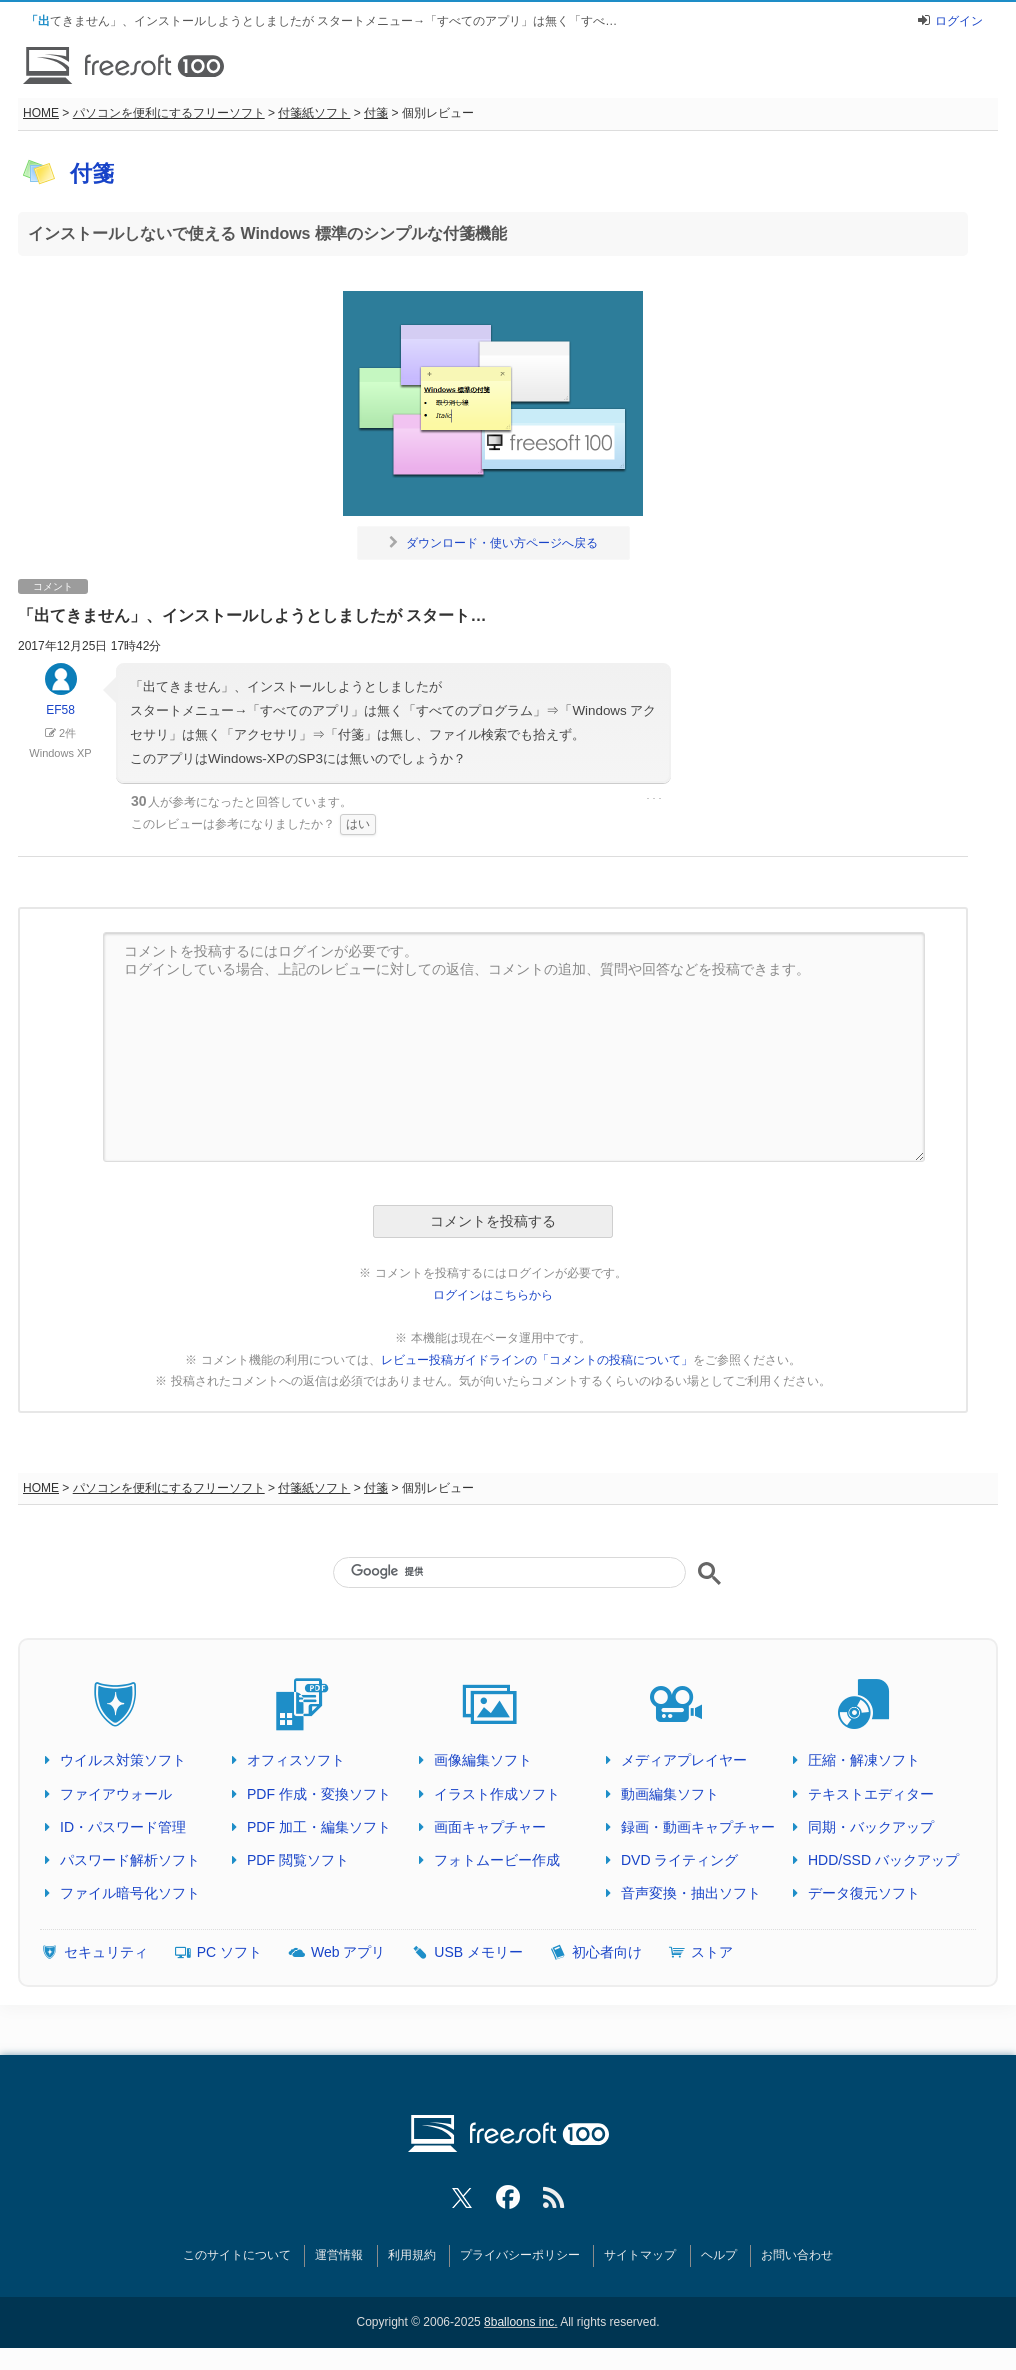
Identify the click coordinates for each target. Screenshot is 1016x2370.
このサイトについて (237, 2255)
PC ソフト (229, 1952)
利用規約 (412, 2255)
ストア (712, 1952)
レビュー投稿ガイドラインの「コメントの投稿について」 (537, 1360)
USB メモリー (478, 1952)
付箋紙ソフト (314, 113)
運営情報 (339, 2255)
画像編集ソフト (483, 1760)
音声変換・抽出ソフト (691, 1893)
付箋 (376, 113)
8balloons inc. (520, 2322)
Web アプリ (348, 1952)
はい (358, 824)
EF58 (61, 699)
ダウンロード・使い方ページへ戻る (493, 543)
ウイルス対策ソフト (123, 1760)
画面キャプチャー (490, 1827)
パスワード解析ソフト (130, 1860)
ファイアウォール (116, 1794)
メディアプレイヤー (684, 1760)
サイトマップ (640, 2255)
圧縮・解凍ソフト (864, 1760)
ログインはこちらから (493, 1295)
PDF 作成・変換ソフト (319, 1794)
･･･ (654, 799)
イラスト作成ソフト (497, 1794)
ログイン (959, 21)
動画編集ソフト (670, 1794)
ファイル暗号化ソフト (130, 1893)
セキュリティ (106, 1952)
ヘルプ (719, 2255)
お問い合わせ (797, 2255)
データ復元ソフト (864, 1893)
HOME (41, 113)
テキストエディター (871, 1794)
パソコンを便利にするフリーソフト (169, 113)
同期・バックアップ (871, 1827)
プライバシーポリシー (520, 2255)
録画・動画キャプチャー (698, 1827)
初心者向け (607, 1952)
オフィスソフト (296, 1760)
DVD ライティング (679, 1860)
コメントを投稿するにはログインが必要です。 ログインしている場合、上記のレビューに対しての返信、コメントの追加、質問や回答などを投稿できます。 (514, 1047)
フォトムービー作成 (497, 1860)
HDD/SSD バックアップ (883, 1860)
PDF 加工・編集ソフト (319, 1827)
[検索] (509, 1571)
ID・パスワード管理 (123, 1827)
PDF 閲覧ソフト (298, 1860)
